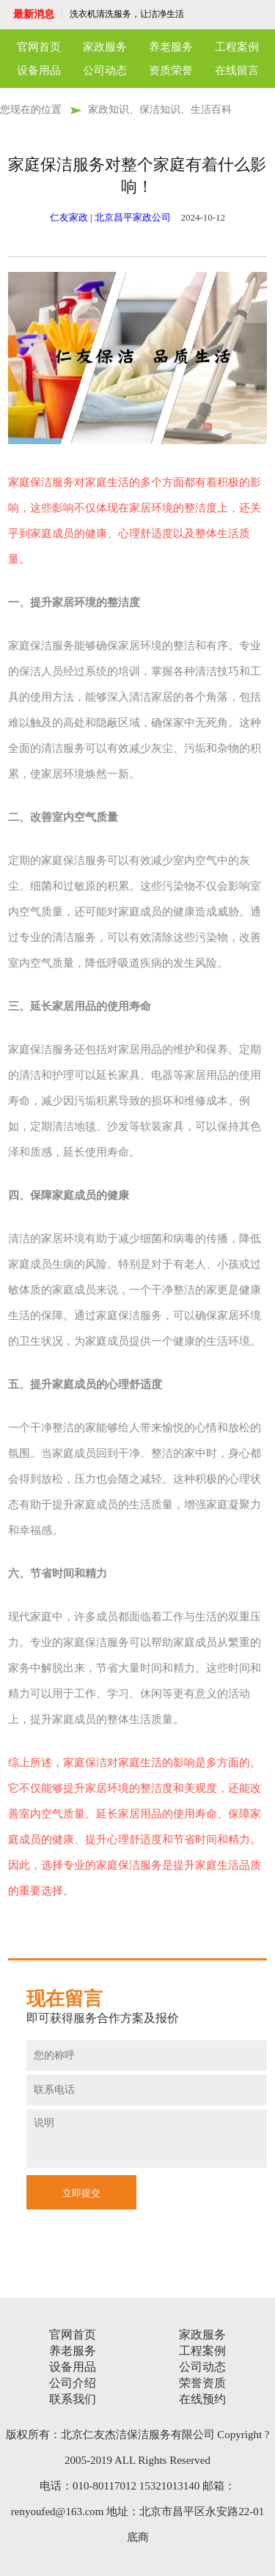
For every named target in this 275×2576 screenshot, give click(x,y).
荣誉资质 (202, 2383)
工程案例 (237, 47)
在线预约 (202, 2399)
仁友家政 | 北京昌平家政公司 (110, 217)
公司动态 (105, 70)
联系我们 (72, 2399)
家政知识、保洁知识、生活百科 (160, 109)
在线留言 (237, 70)
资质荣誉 (171, 70)
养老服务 (171, 47)
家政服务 (105, 47)
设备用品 (39, 70)
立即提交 (81, 2193)
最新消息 (33, 14)
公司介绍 (72, 2383)
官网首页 (39, 47)
